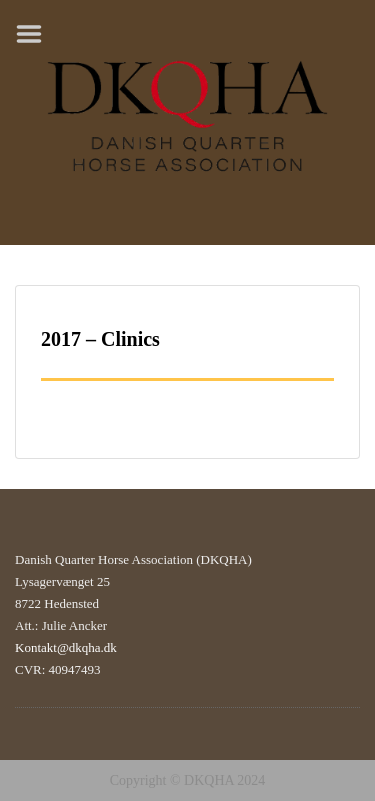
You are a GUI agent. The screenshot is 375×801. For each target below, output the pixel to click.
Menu (36, 34)
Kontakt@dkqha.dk (66, 647)
